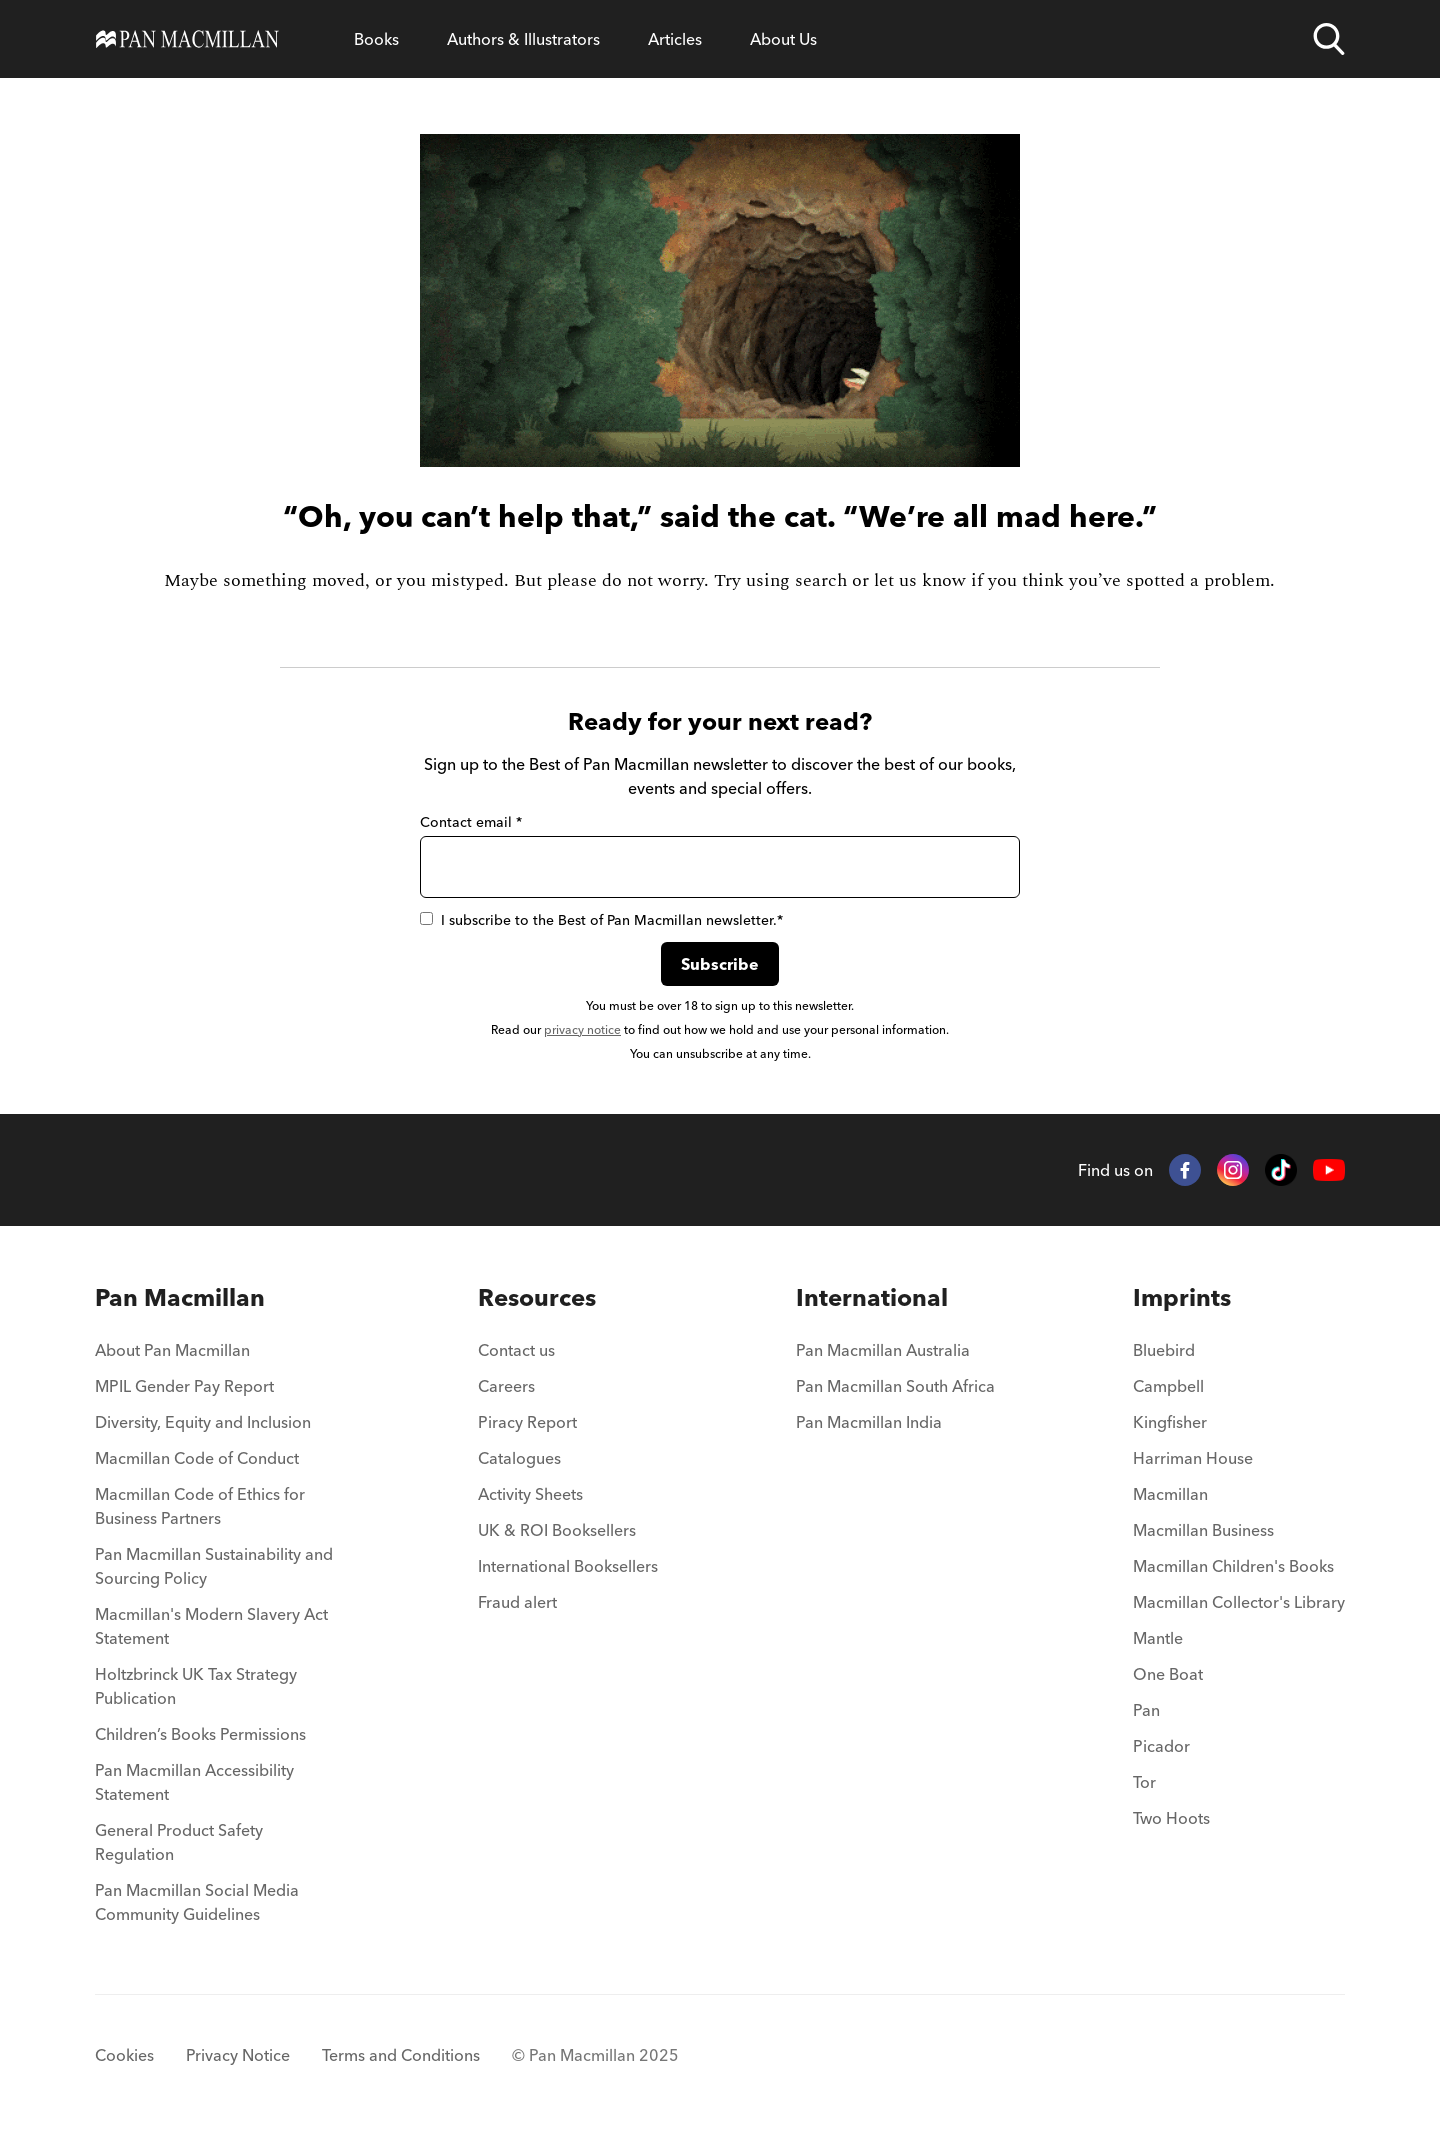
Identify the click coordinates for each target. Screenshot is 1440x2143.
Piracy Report (527, 1422)
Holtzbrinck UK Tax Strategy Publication (196, 1686)
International (872, 1297)
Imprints (1182, 1297)
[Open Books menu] (376, 39)
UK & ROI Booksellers (557, 1530)
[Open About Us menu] (783, 39)
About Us (783, 39)
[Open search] (1329, 39)
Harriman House (1193, 1458)
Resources (537, 1297)
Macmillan (1170, 1494)
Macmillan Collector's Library (1239, 1602)
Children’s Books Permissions (200, 1734)
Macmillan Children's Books (1233, 1566)
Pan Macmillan (180, 1297)
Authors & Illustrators (523, 39)
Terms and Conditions (401, 2055)
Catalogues (519, 1458)
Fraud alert (517, 1602)
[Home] (187, 39)
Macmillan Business (1203, 1530)
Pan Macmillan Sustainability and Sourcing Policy (214, 1566)
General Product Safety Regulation (179, 1842)
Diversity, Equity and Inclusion (203, 1422)
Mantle (1158, 1638)
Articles (675, 39)
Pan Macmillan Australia (883, 1350)
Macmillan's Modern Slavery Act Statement (211, 1626)
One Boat (1168, 1674)
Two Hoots (1171, 1818)
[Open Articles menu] (675, 39)
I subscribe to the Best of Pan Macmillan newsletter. (601, 920)
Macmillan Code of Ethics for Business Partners (200, 1506)
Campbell (1168, 1386)
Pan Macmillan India (869, 1422)
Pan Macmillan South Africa (895, 1386)
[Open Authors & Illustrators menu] (523, 39)
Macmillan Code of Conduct (197, 1458)
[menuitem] (217, 1356)
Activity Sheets (530, 1494)
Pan (1146, 1710)
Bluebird (1164, 1350)
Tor (1144, 1782)
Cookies (124, 2055)
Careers (506, 1386)
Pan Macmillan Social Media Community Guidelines (197, 1902)
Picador (1161, 1746)
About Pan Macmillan (172, 1350)
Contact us (516, 1350)
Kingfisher (1170, 1422)
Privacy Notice (238, 2055)
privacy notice (582, 1029)
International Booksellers (568, 1566)
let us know (920, 580)
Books (376, 39)
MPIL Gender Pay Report (184, 1386)
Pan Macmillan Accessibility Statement (194, 1782)
